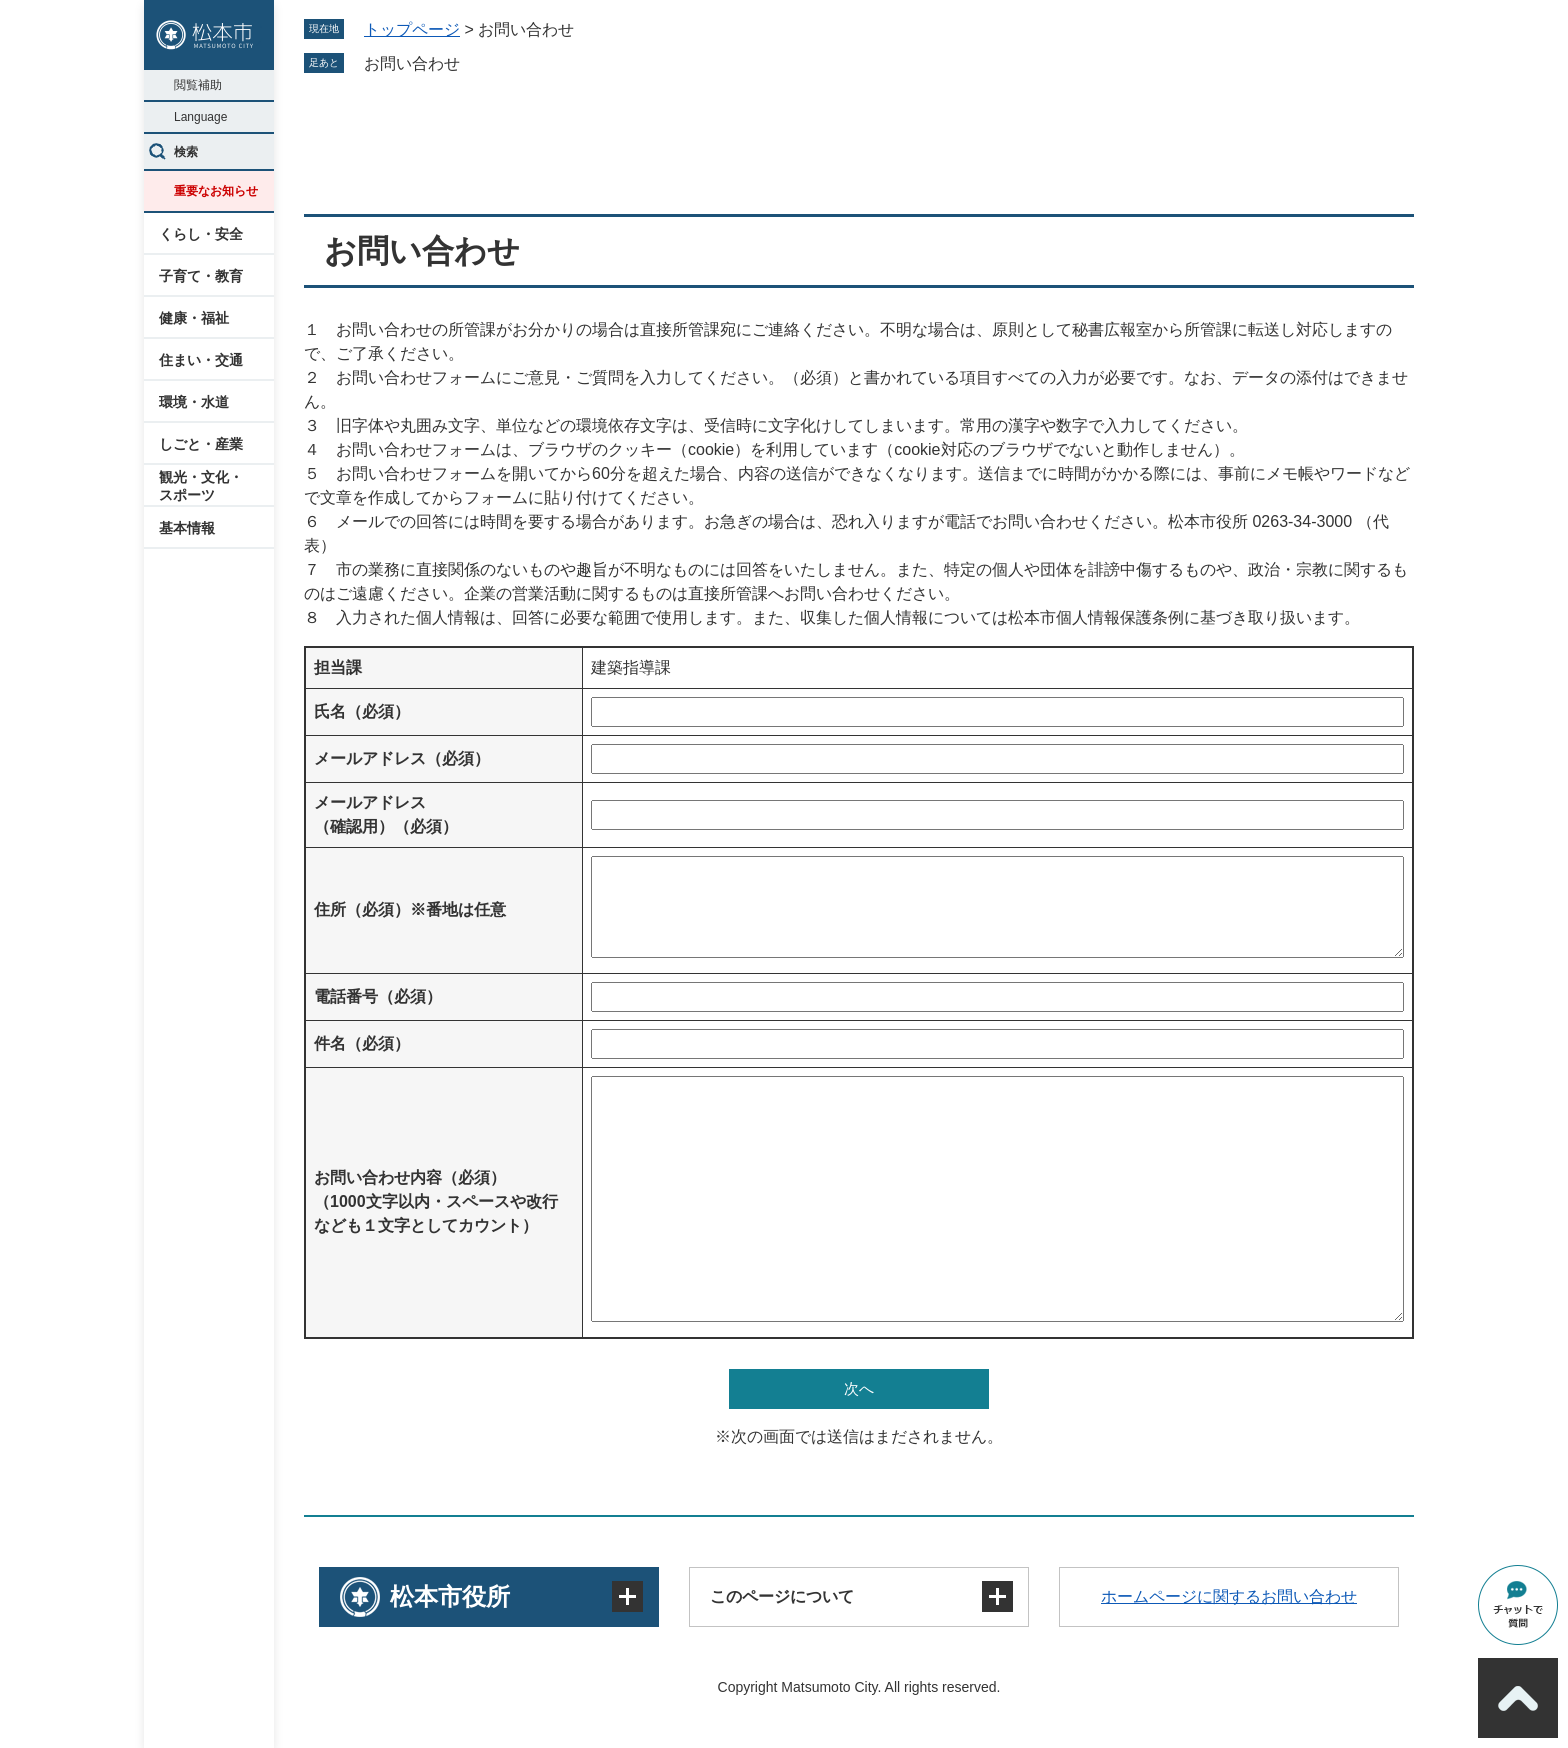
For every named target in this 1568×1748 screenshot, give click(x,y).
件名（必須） (362, 1043)
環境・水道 (194, 402)
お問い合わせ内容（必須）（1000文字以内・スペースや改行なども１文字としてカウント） (436, 1201)
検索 (186, 152)
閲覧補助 (198, 85)
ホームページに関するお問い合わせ (1229, 1596)
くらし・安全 (201, 234)
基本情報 (187, 528)
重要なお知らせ (216, 191)
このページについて (782, 1596)
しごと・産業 (201, 444)
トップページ (412, 29)
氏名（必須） (362, 711)
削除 (474, 63)
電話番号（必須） (378, 996)
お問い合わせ (412, 63)
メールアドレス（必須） (402, 758)
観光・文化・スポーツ (201, 486)
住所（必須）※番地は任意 (410, 909)
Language (200, 117)
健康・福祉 (194, 318)
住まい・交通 (201, 360)
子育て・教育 (201, 276)
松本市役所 (450, 1596)
